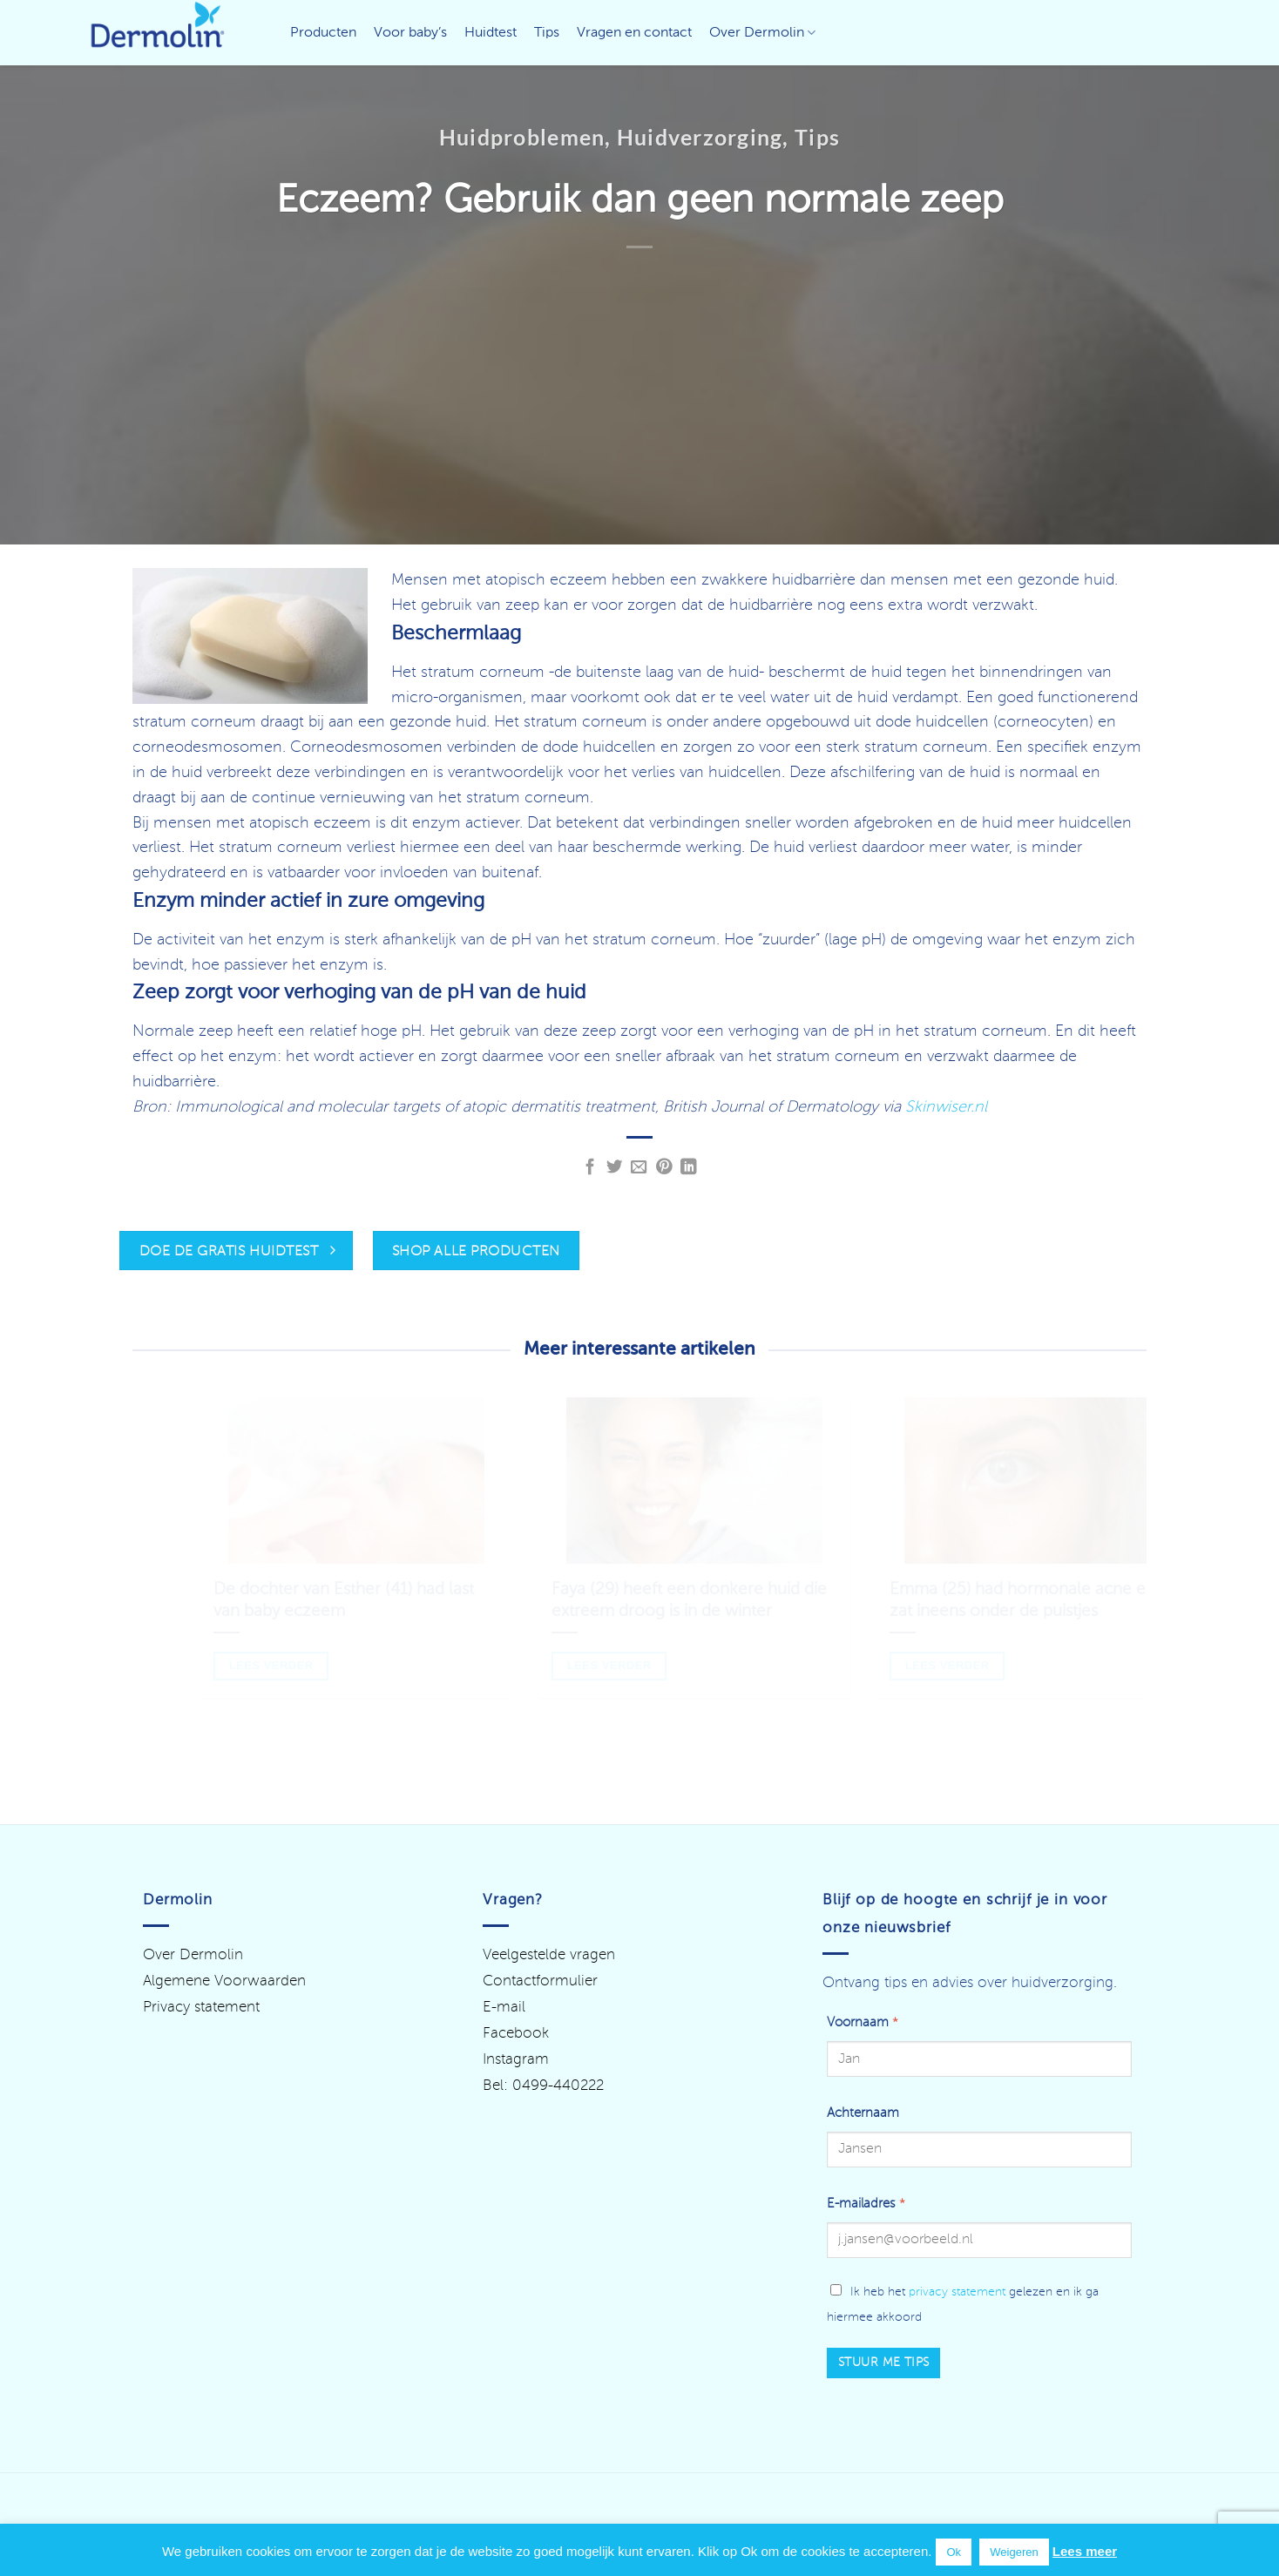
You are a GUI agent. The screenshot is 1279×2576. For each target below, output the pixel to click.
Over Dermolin (762, 32)
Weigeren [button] (1014, 2552)
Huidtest (490, 33)
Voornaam (862, 2023)
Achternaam (863, 2113)
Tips (546, 33)
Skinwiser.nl (946, 1107)
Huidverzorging (700, 137)
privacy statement (957, 2292)
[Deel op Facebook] (590, 1168)
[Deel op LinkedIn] (688, 1168)
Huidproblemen (522, 137)
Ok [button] (953, 2552)
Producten (323, 33)
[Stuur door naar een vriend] (639, 1168)
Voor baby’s (410, 33)
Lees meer (1084, 2551)
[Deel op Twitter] (614, 1168)
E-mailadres (866, 2204)
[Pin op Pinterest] (664, 1168)
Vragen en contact (634, 33)
